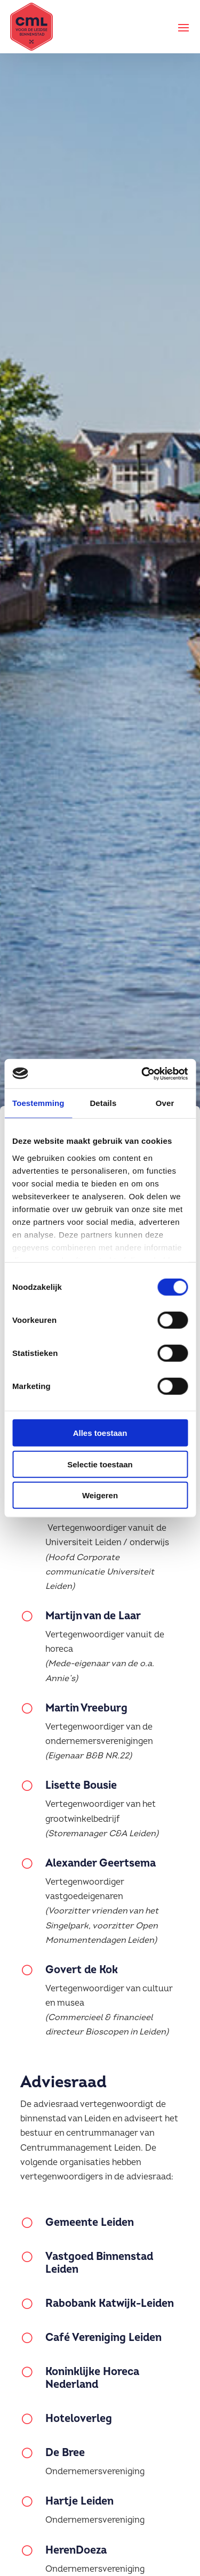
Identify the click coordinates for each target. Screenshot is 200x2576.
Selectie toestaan (100, 1463)
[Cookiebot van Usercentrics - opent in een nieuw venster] (142, 1073)
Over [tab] (165, 1103)
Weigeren (100, 1495)
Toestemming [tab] (38, 1103)
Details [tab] (103, 1103)
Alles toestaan (100, 1433)
